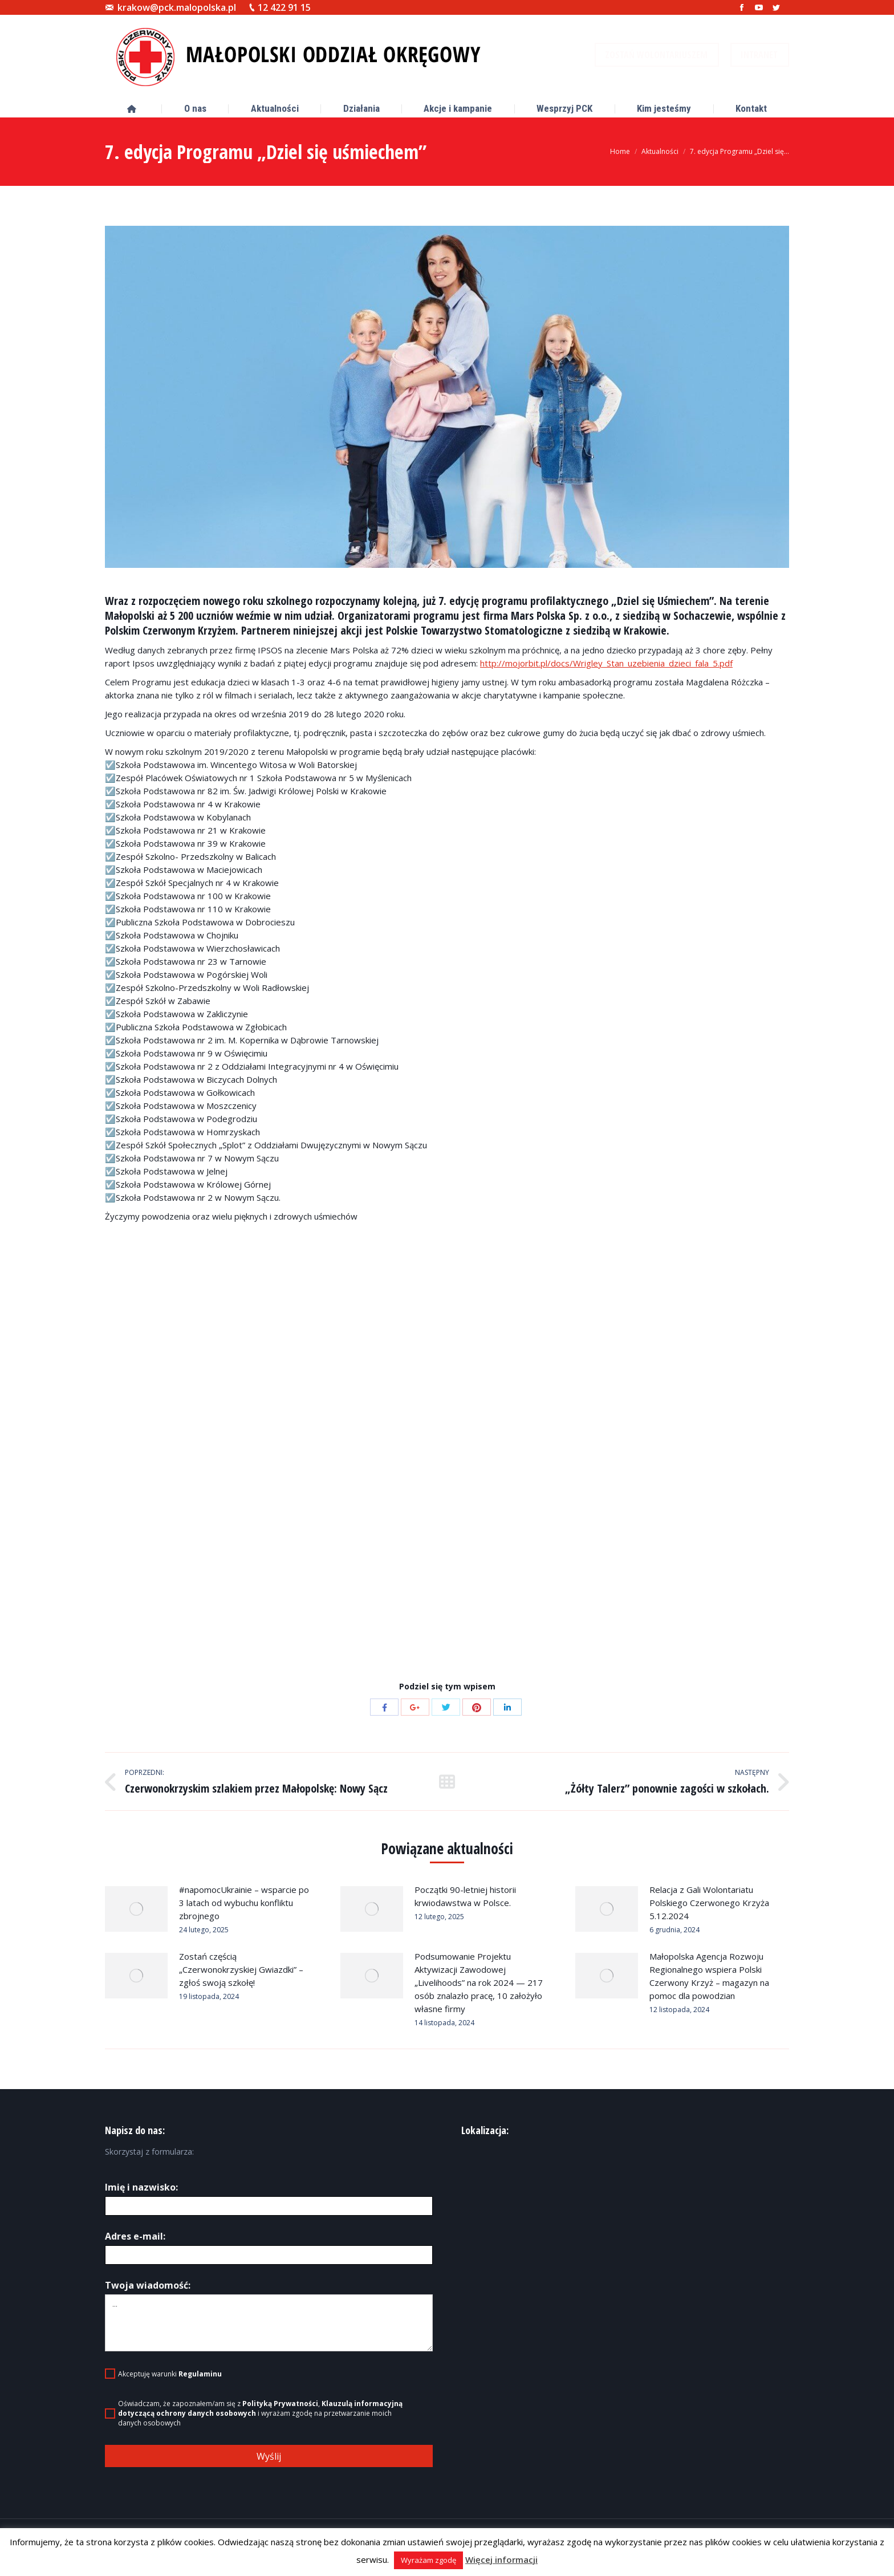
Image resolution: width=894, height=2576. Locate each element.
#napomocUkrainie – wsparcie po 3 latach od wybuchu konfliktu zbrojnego (244, 1902)
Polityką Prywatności (280, 2403)
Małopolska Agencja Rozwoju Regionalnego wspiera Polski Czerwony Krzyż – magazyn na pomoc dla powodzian (709, 1976)
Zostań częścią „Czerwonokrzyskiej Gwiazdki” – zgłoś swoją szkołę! (241, 1969)
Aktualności (659, 151)
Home (620, 151)
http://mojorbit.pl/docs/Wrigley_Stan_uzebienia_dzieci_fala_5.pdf (606, 663)
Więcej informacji (501, 2559)
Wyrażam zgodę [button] (428, 2560)
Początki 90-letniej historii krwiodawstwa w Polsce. (465, 1896)
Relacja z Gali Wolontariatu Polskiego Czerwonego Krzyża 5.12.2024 (709, 1902)
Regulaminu (200, 2374)
